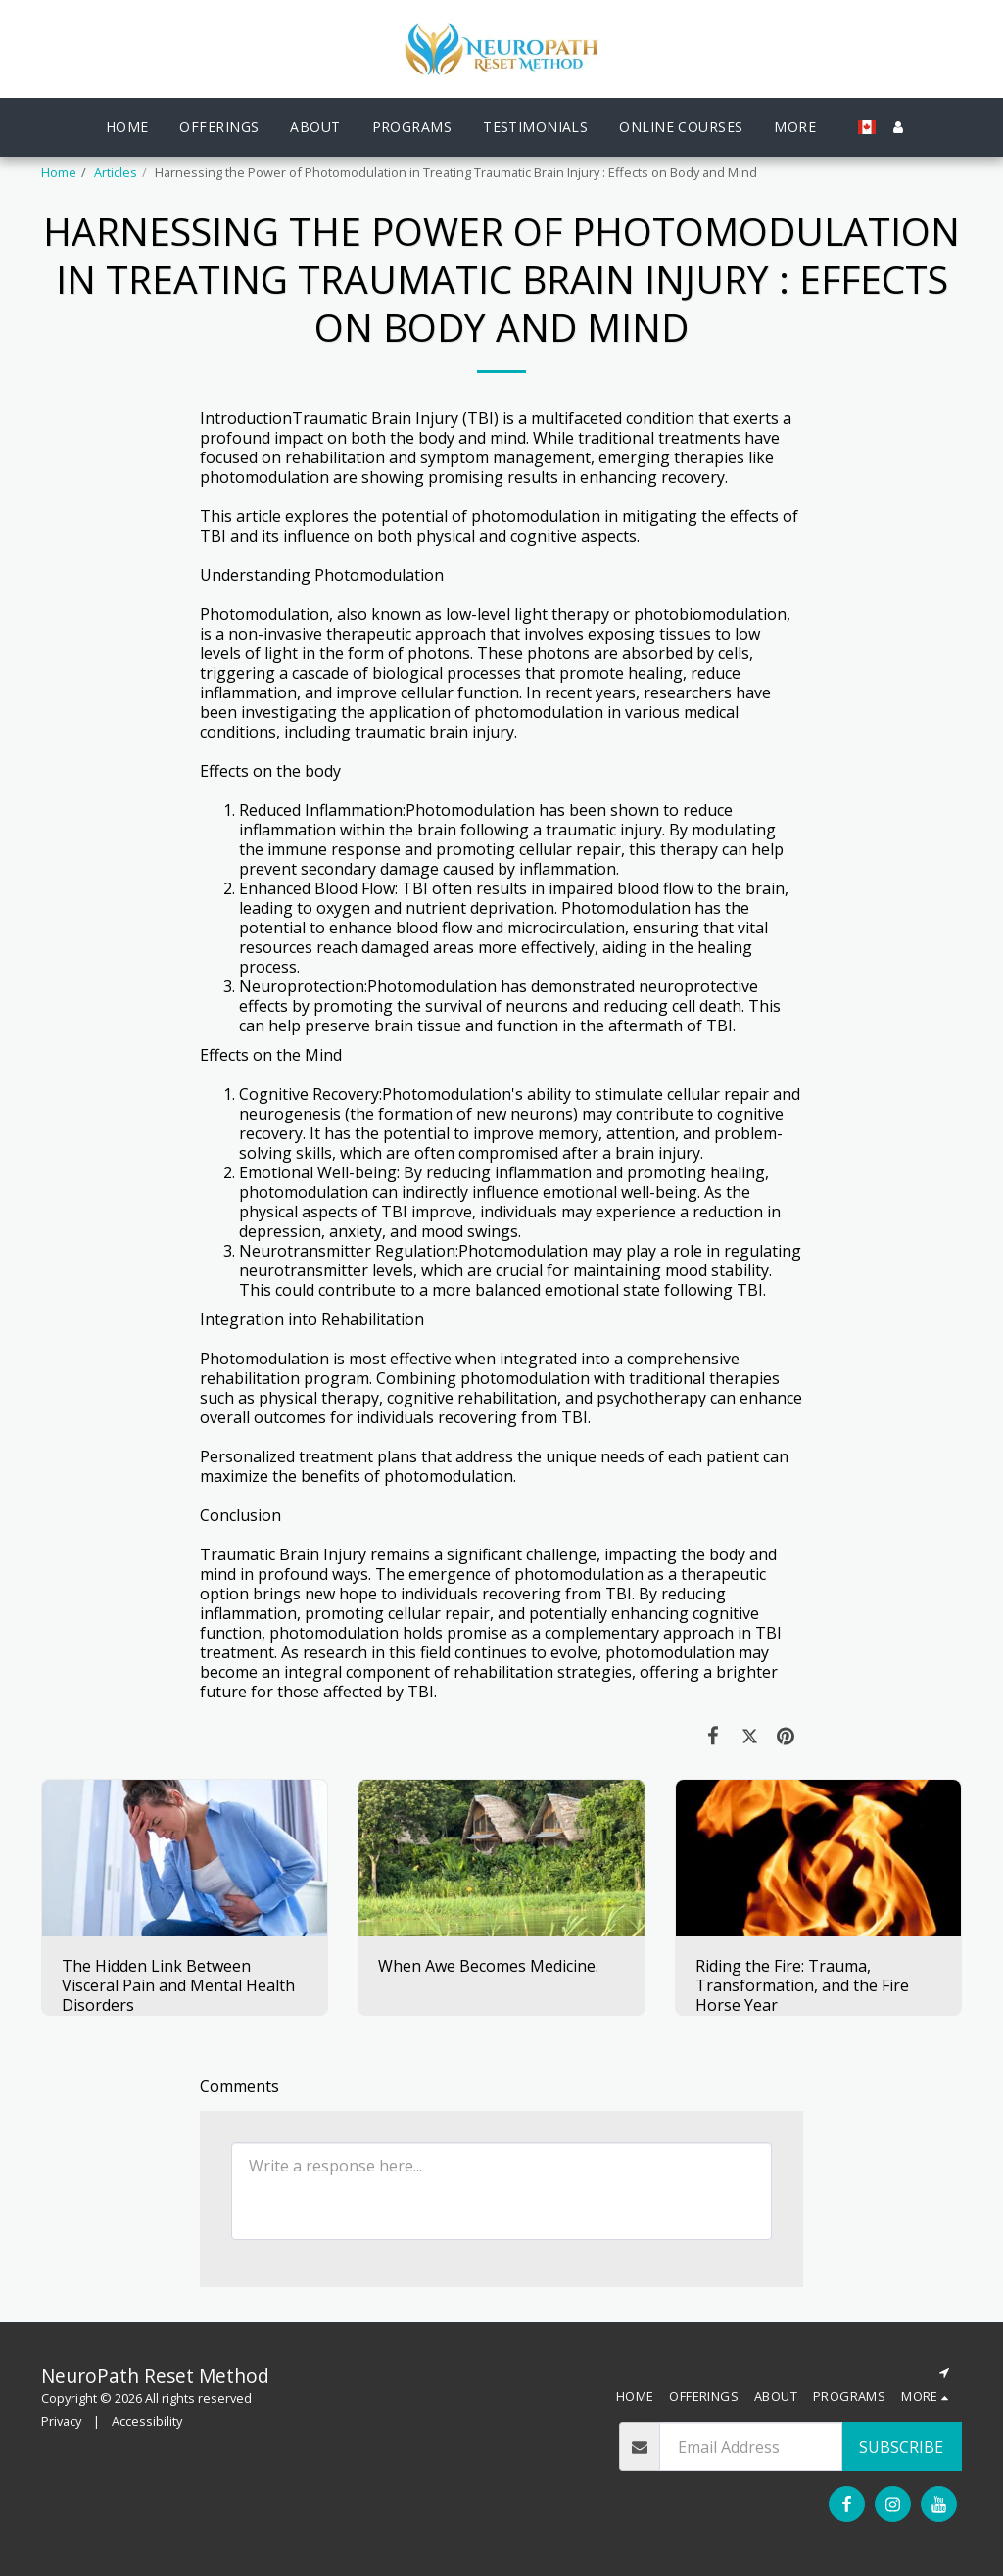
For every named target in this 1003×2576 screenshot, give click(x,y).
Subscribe (901, 2446)
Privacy (61, 2421)
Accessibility (147, 2421)
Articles (115, 172)
